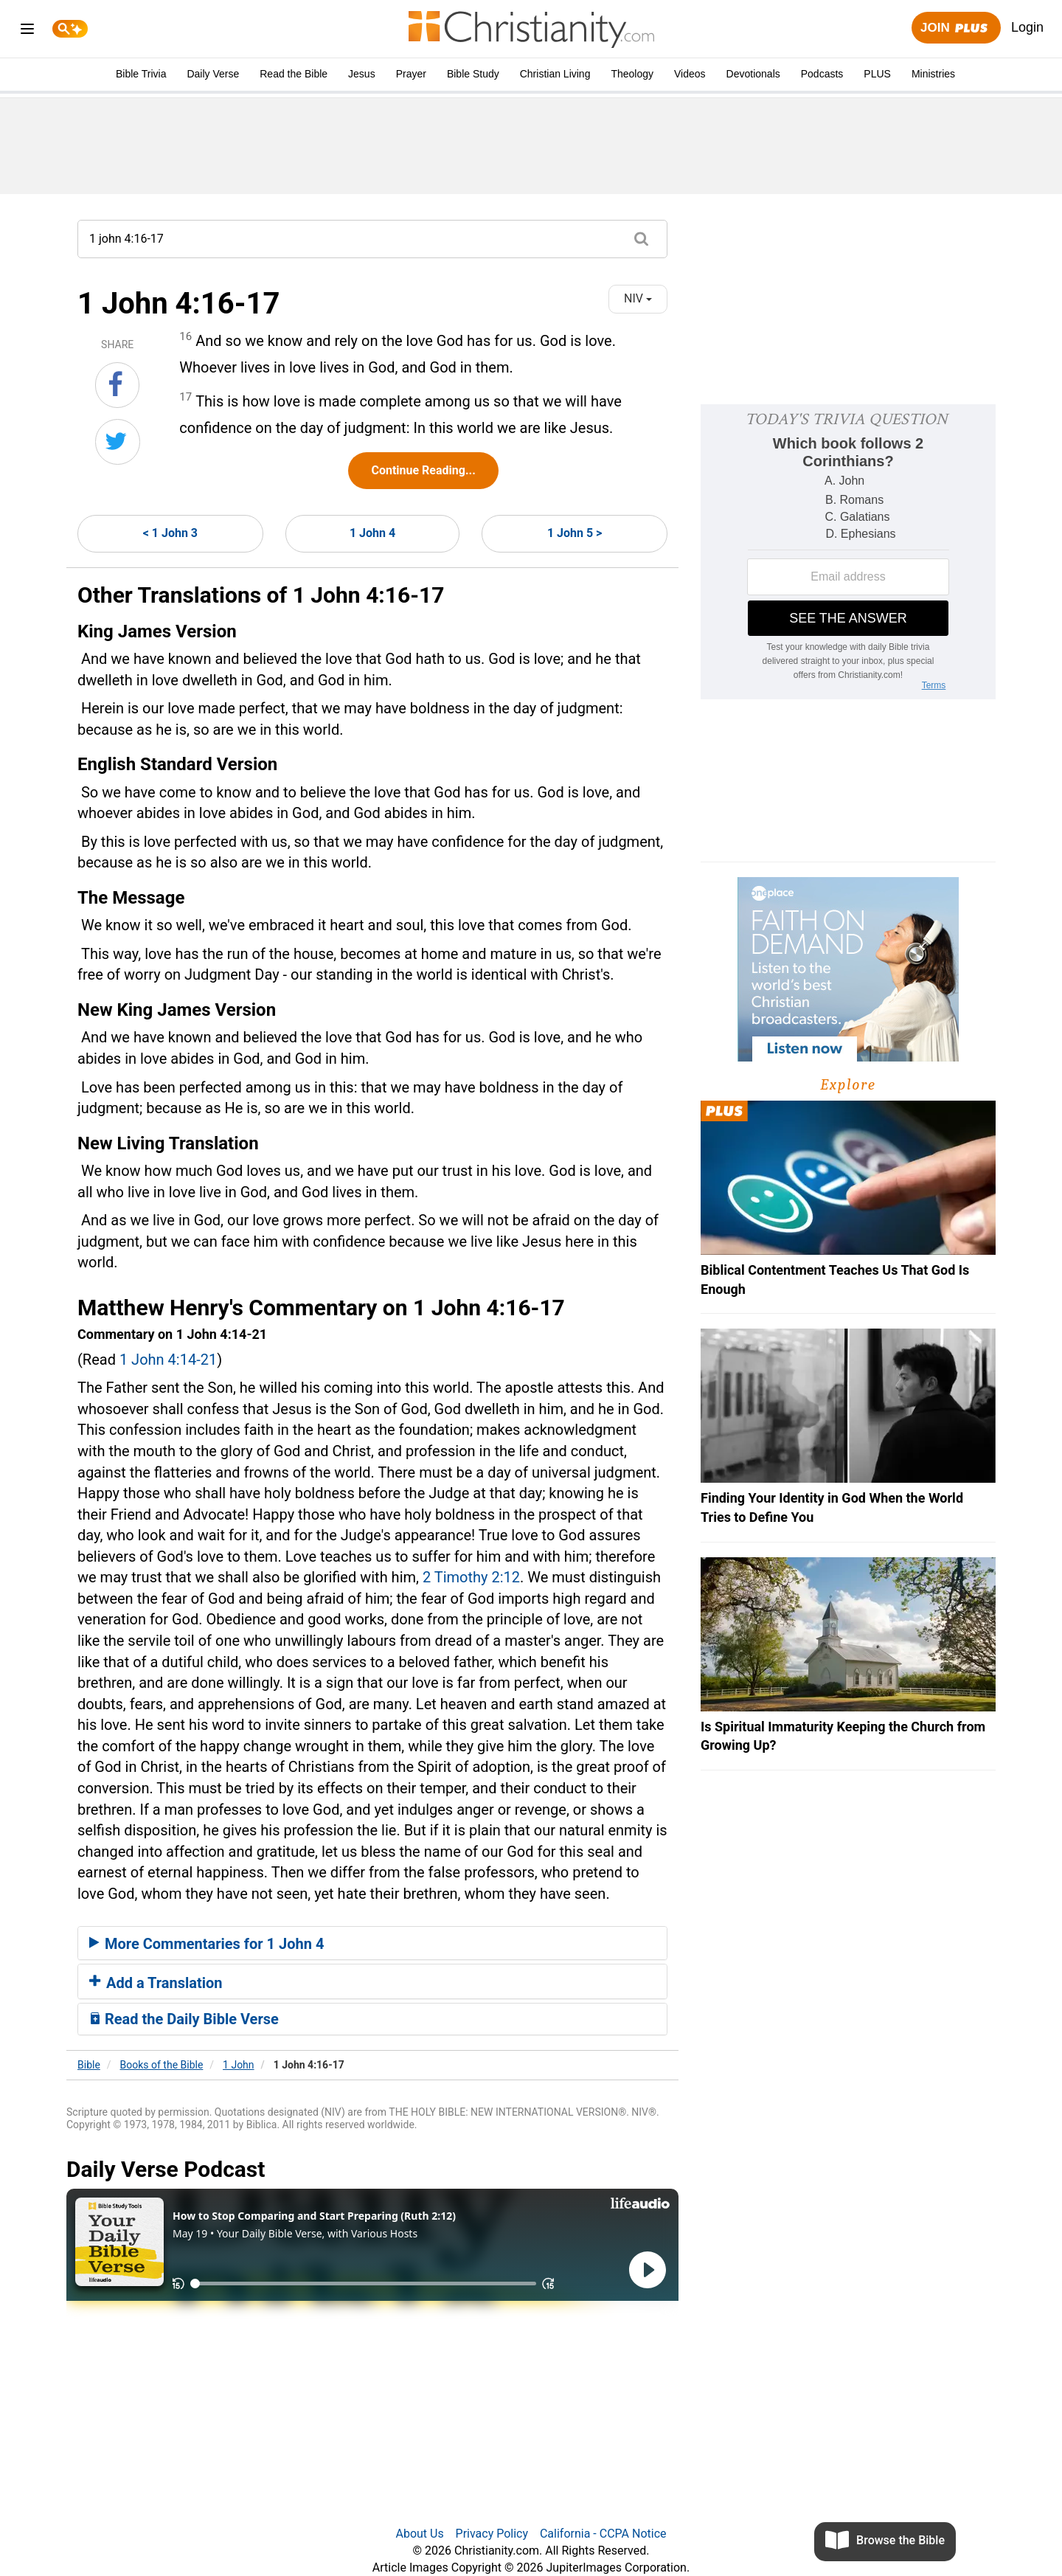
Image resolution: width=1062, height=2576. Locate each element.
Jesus (361, 74)
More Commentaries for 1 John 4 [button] (206, 1944)
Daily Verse (213, 74)
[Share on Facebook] (117, 385)
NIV (638, 298)
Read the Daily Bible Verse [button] (184, 2019)
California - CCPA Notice (603, 2534)
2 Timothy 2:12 (471, 1577)
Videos (690, 74)
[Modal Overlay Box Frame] (848, 551)
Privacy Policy (492, 2534)
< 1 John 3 (170, 533)
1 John (238, 2065)
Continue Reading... (423, 470)
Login (1027, 27)
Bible (88, 2065)
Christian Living (555, 74)
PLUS (877, 74)
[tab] (372, 1943)
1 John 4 (372, 533)
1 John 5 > (574, 533)
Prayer (411, 74)
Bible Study (473, 74)
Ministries (933, 74)
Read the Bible (293, 74)
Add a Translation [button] (156, 1983)
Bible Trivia (141, 74)
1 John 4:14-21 (168, 1359)
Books (162, 2065)
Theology (632, 74)
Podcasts (822, 74)
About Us (419, 2534)
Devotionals (753, 74)
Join (955, 28)
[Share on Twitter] (117, 442)
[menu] (27, 31)
